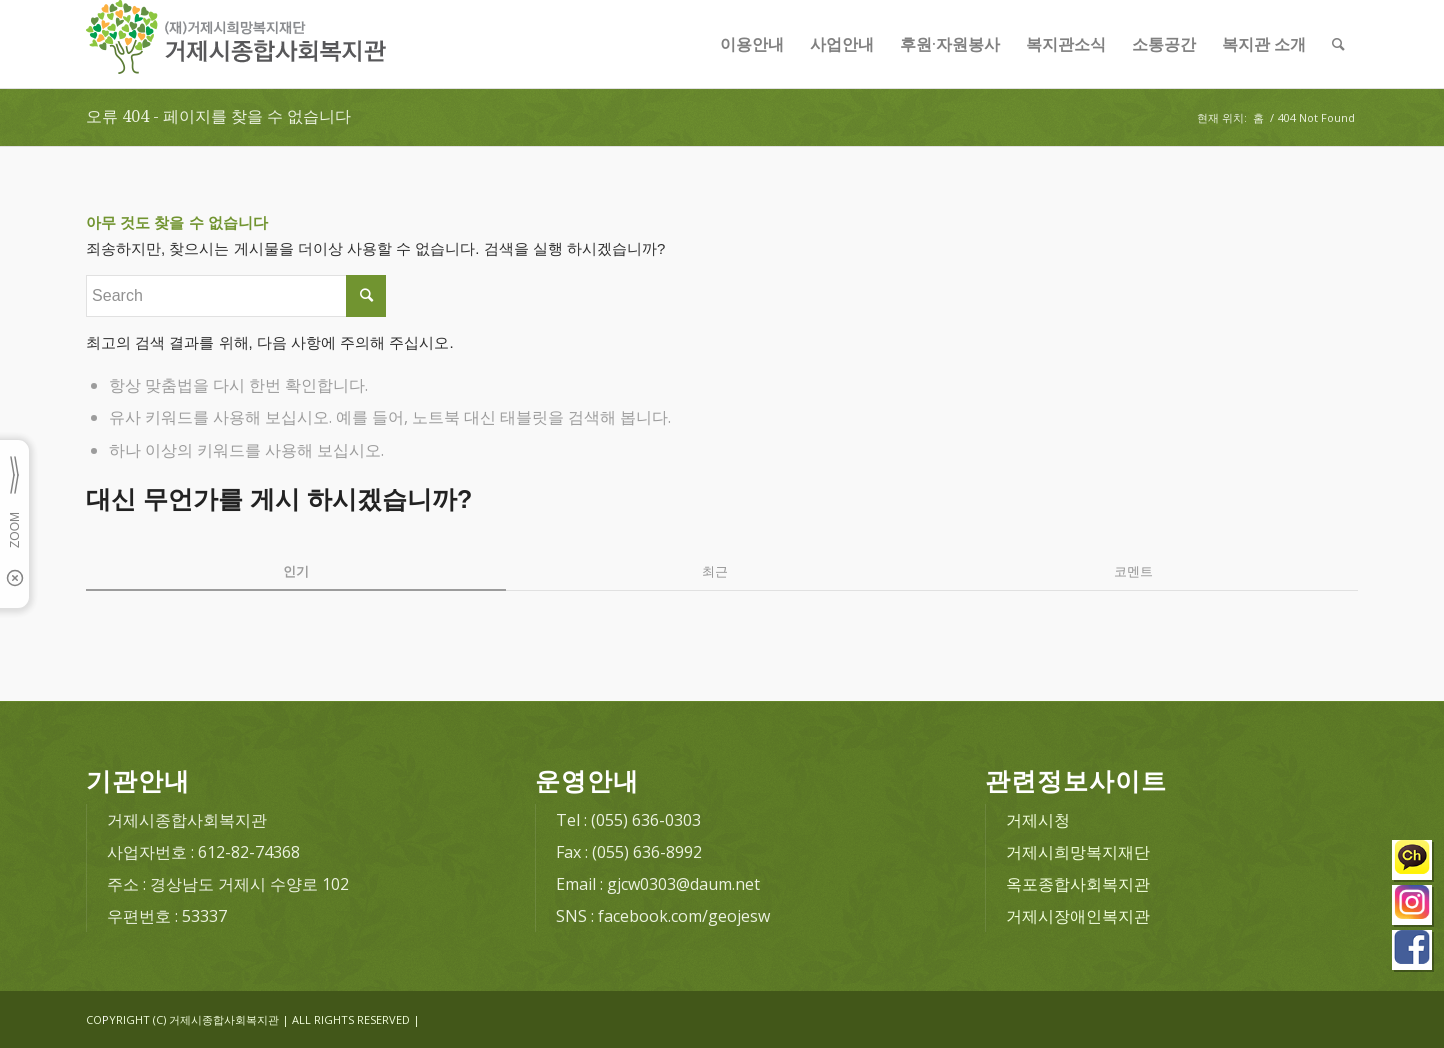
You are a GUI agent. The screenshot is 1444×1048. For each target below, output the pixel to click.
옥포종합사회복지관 (1078, 884)
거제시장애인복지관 (1078, 916)
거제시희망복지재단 (1078, 852)
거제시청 (1038, 820)
